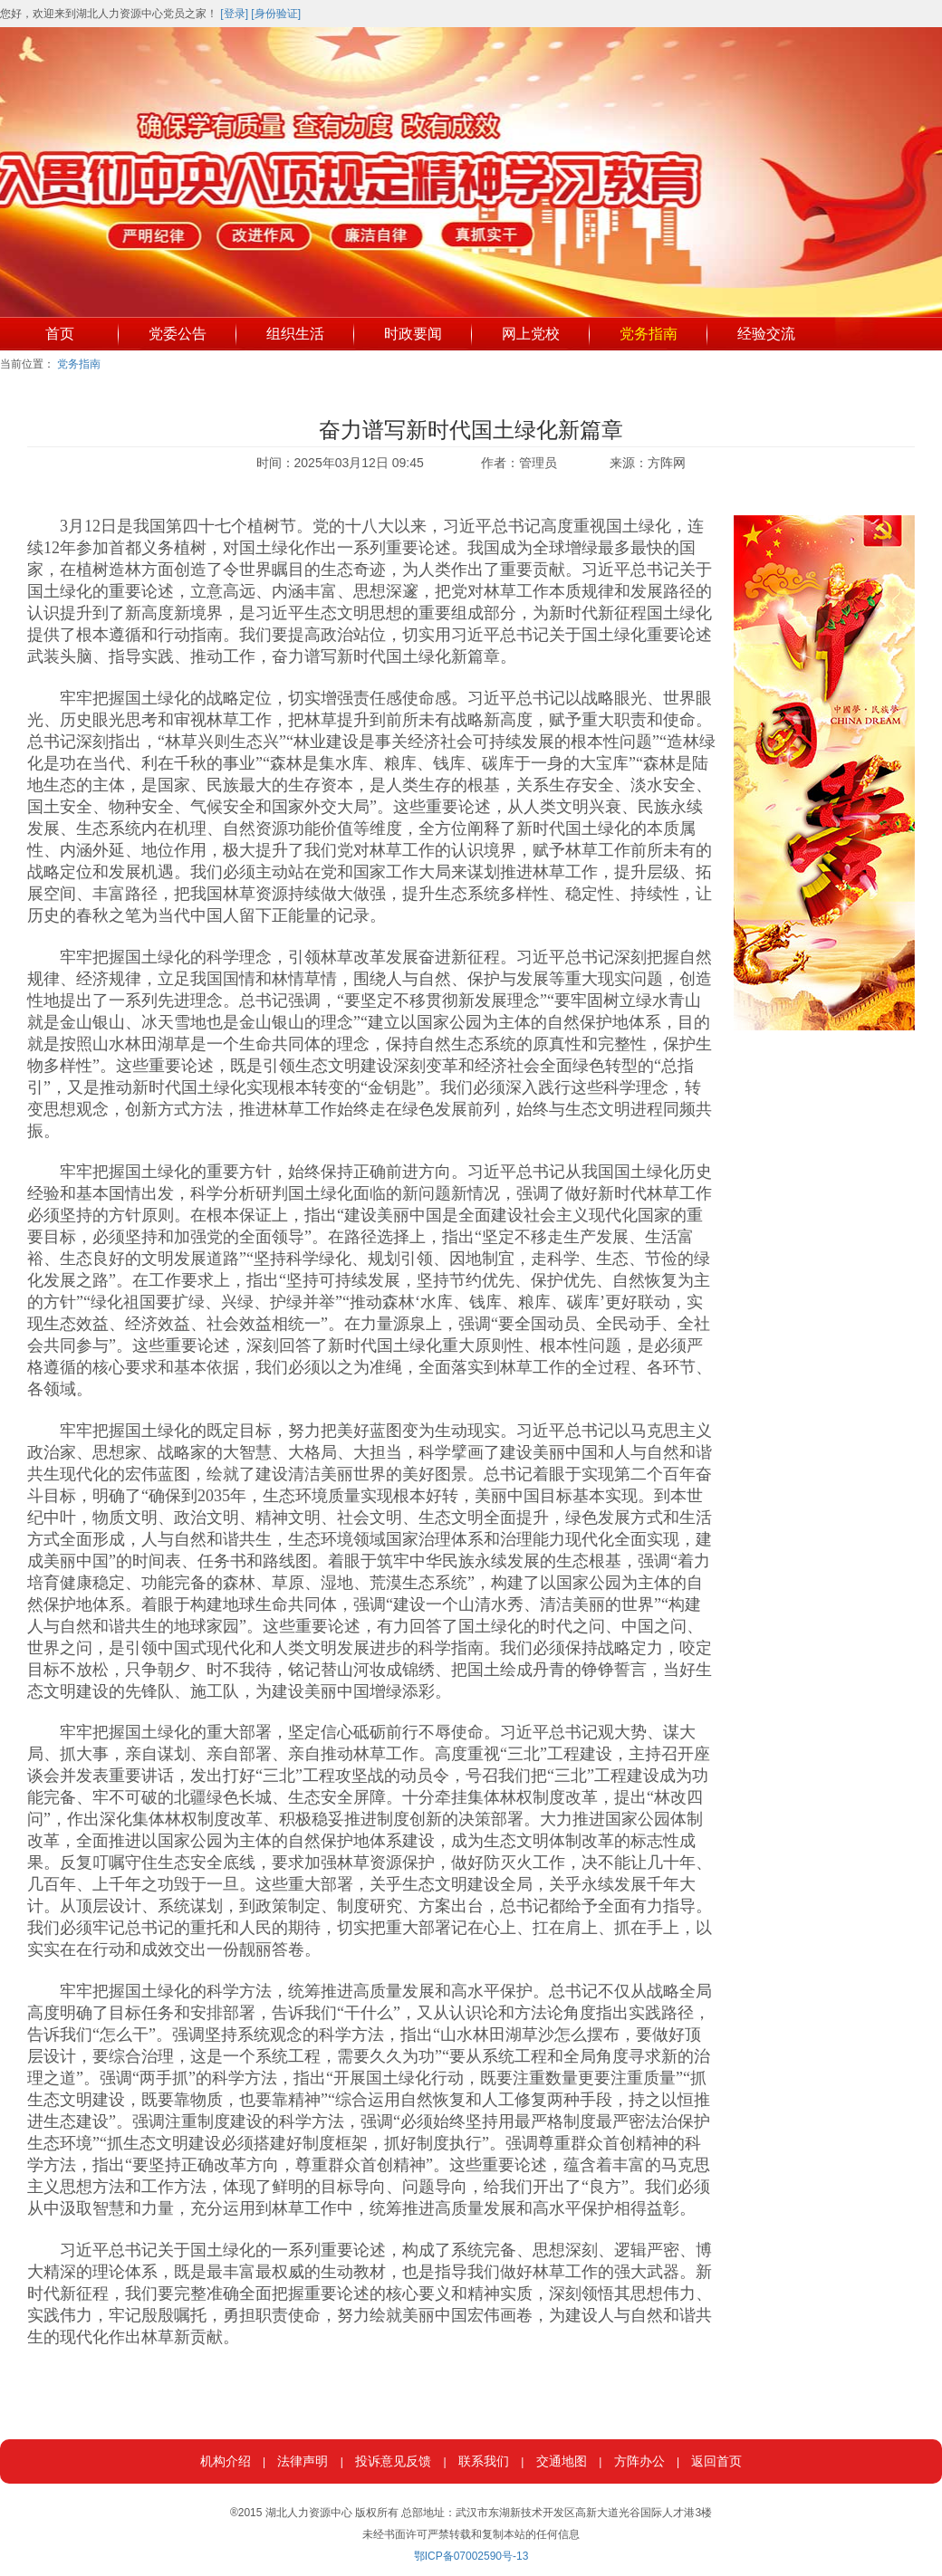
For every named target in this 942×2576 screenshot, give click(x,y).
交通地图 (561, 2461)
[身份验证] (276, 13)
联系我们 (483, 2461)
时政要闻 (413, 333)
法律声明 (302, 2461)
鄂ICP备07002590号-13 (471, 2556)
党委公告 (178, 333)
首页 (59, 333)
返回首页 (716, 2461)
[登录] (234, 13)
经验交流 (766, 333)
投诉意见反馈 (393, 2461)
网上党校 (531, 333)
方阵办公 (639, 2461)
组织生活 (295, 333)
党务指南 (649, 333)
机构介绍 (225, 2461)
